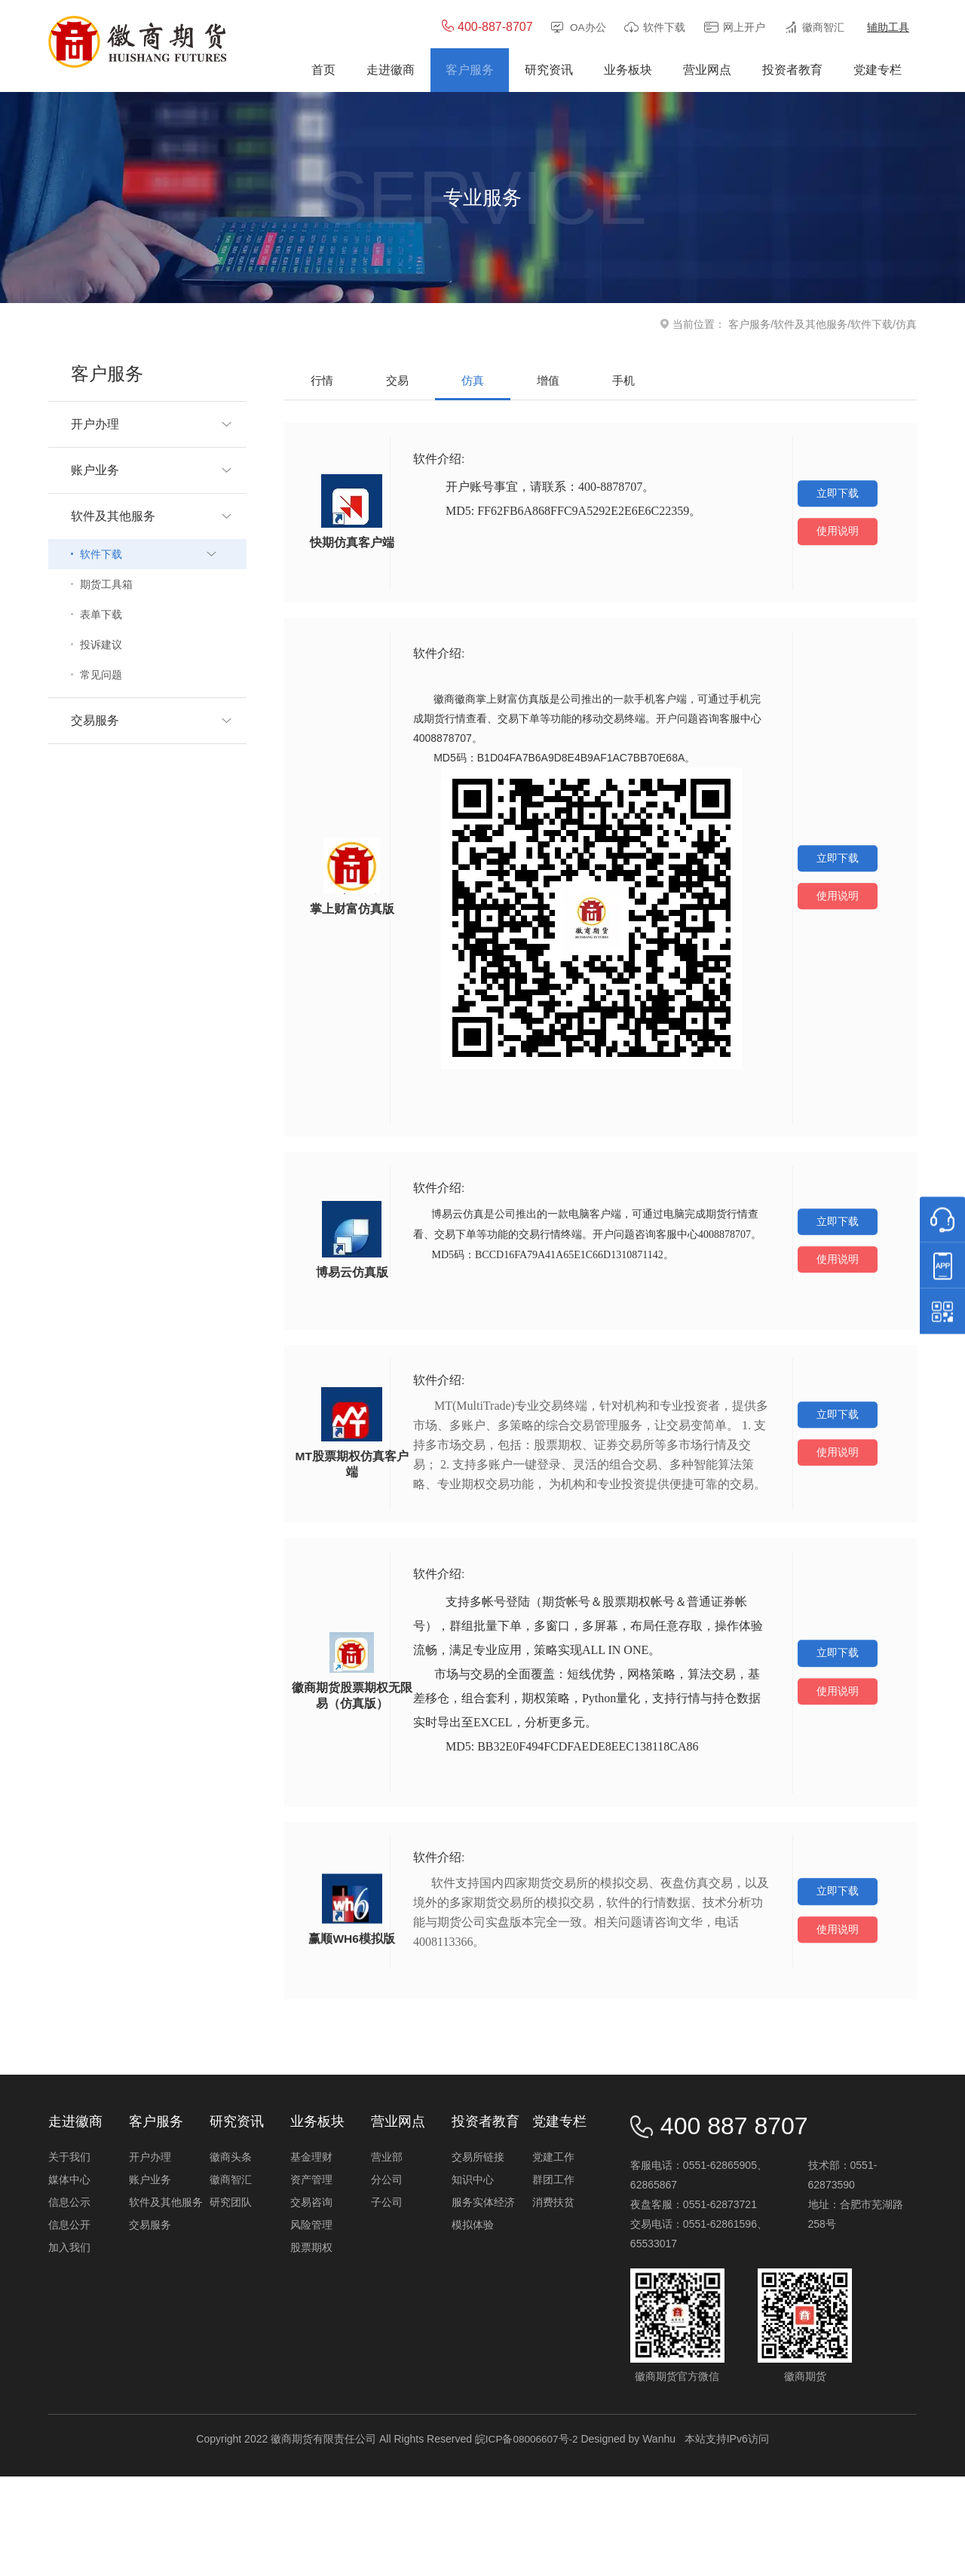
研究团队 (231, 2302)
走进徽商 (75, 2220)
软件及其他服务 (810, 326)
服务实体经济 (483, 2302)
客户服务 (749, 326)
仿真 (473, 381)
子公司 (387, 2302)
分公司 (387, 2279)
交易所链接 (478, 2256)
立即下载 (837, 495)
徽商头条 (231, 2256)
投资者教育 (485, 2220)
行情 (322, 381)
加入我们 (69, 2347)
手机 (623, 381)
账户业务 (150, 2279)
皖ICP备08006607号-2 (526, 2538)
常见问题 (101, 676)
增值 (548, 381)
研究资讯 (237, 2220)
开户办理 (150, 2256)
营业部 (387, 2256)
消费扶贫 (553, 2302)
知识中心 (473, 2279)
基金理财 (311, 2256)
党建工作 (553, 2256)
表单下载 (101, 616)
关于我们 (69, 2256)
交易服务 (150, 2324)
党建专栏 (559, 2220)
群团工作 (553, 2279)
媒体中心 (69, 2279)
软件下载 (664, 29)
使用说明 (837, 537)
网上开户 (744, 29)
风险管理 (311, 2324)
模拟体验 (473, 2324)
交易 (397, 381)
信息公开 (69, 2324)
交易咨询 (311, 2302)
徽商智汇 (823, 29)
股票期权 (311, 2347)
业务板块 (317, 2220)
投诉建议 (101, 646)
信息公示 (69, 2302)
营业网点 (398, 2220)
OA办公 (587, 29)
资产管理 (311, 2279)
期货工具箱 (106, 586)
